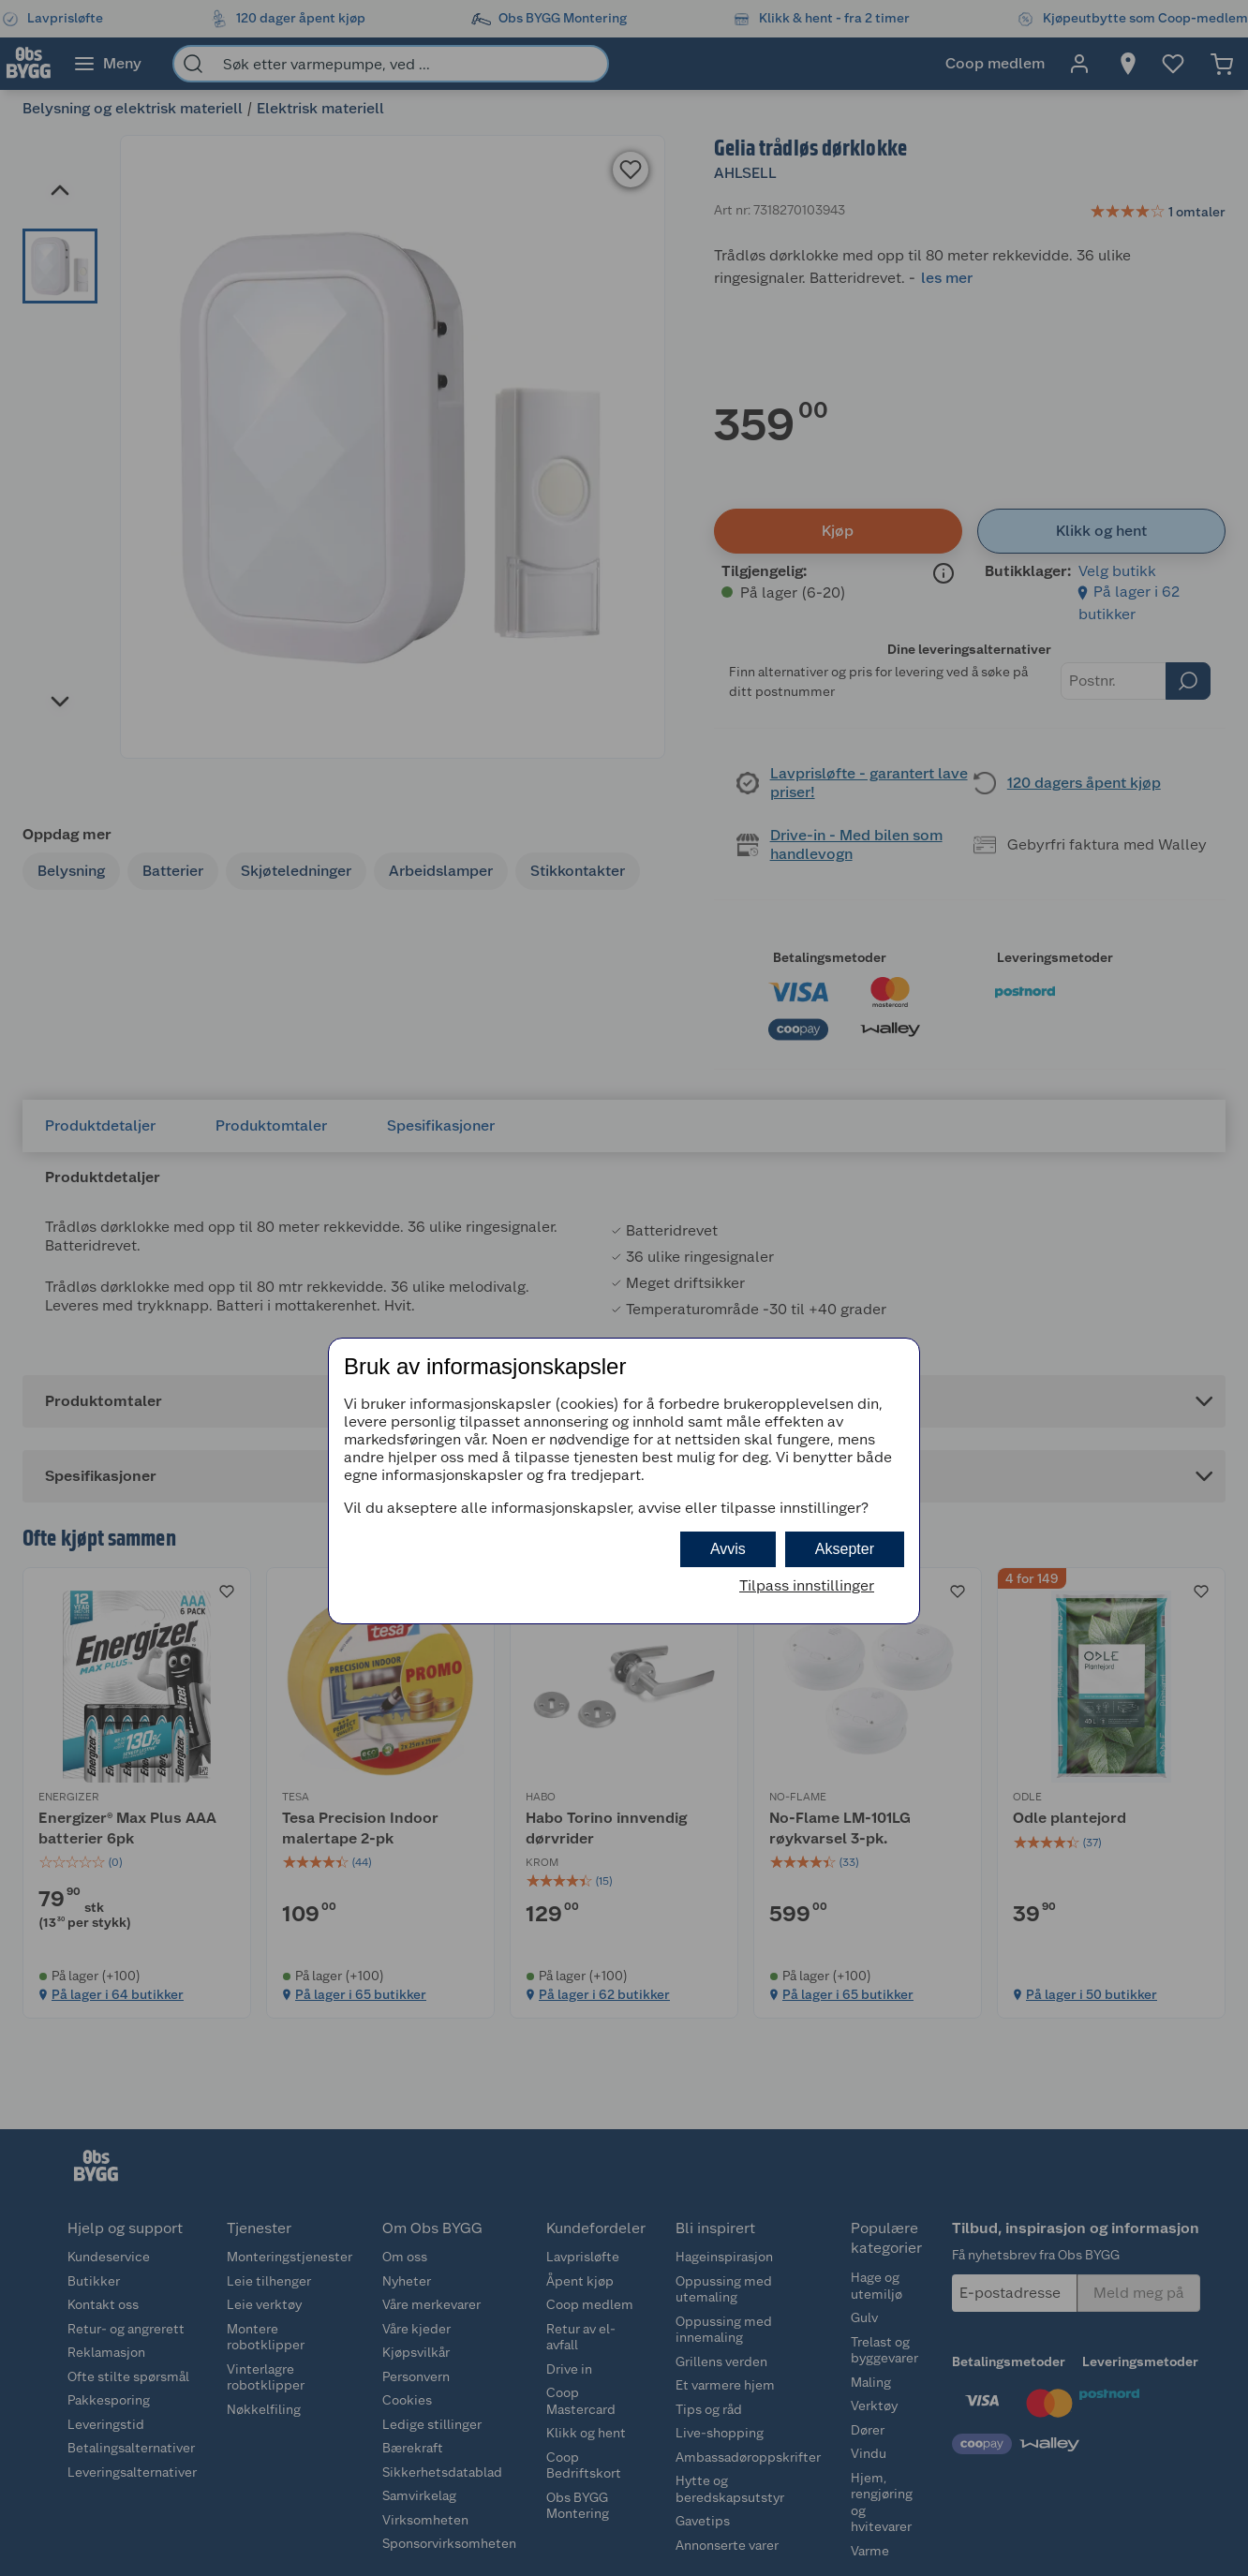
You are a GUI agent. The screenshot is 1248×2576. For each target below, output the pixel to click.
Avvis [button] (728, 1549)
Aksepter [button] (844, 1549)
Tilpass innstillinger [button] (806, 1585)
